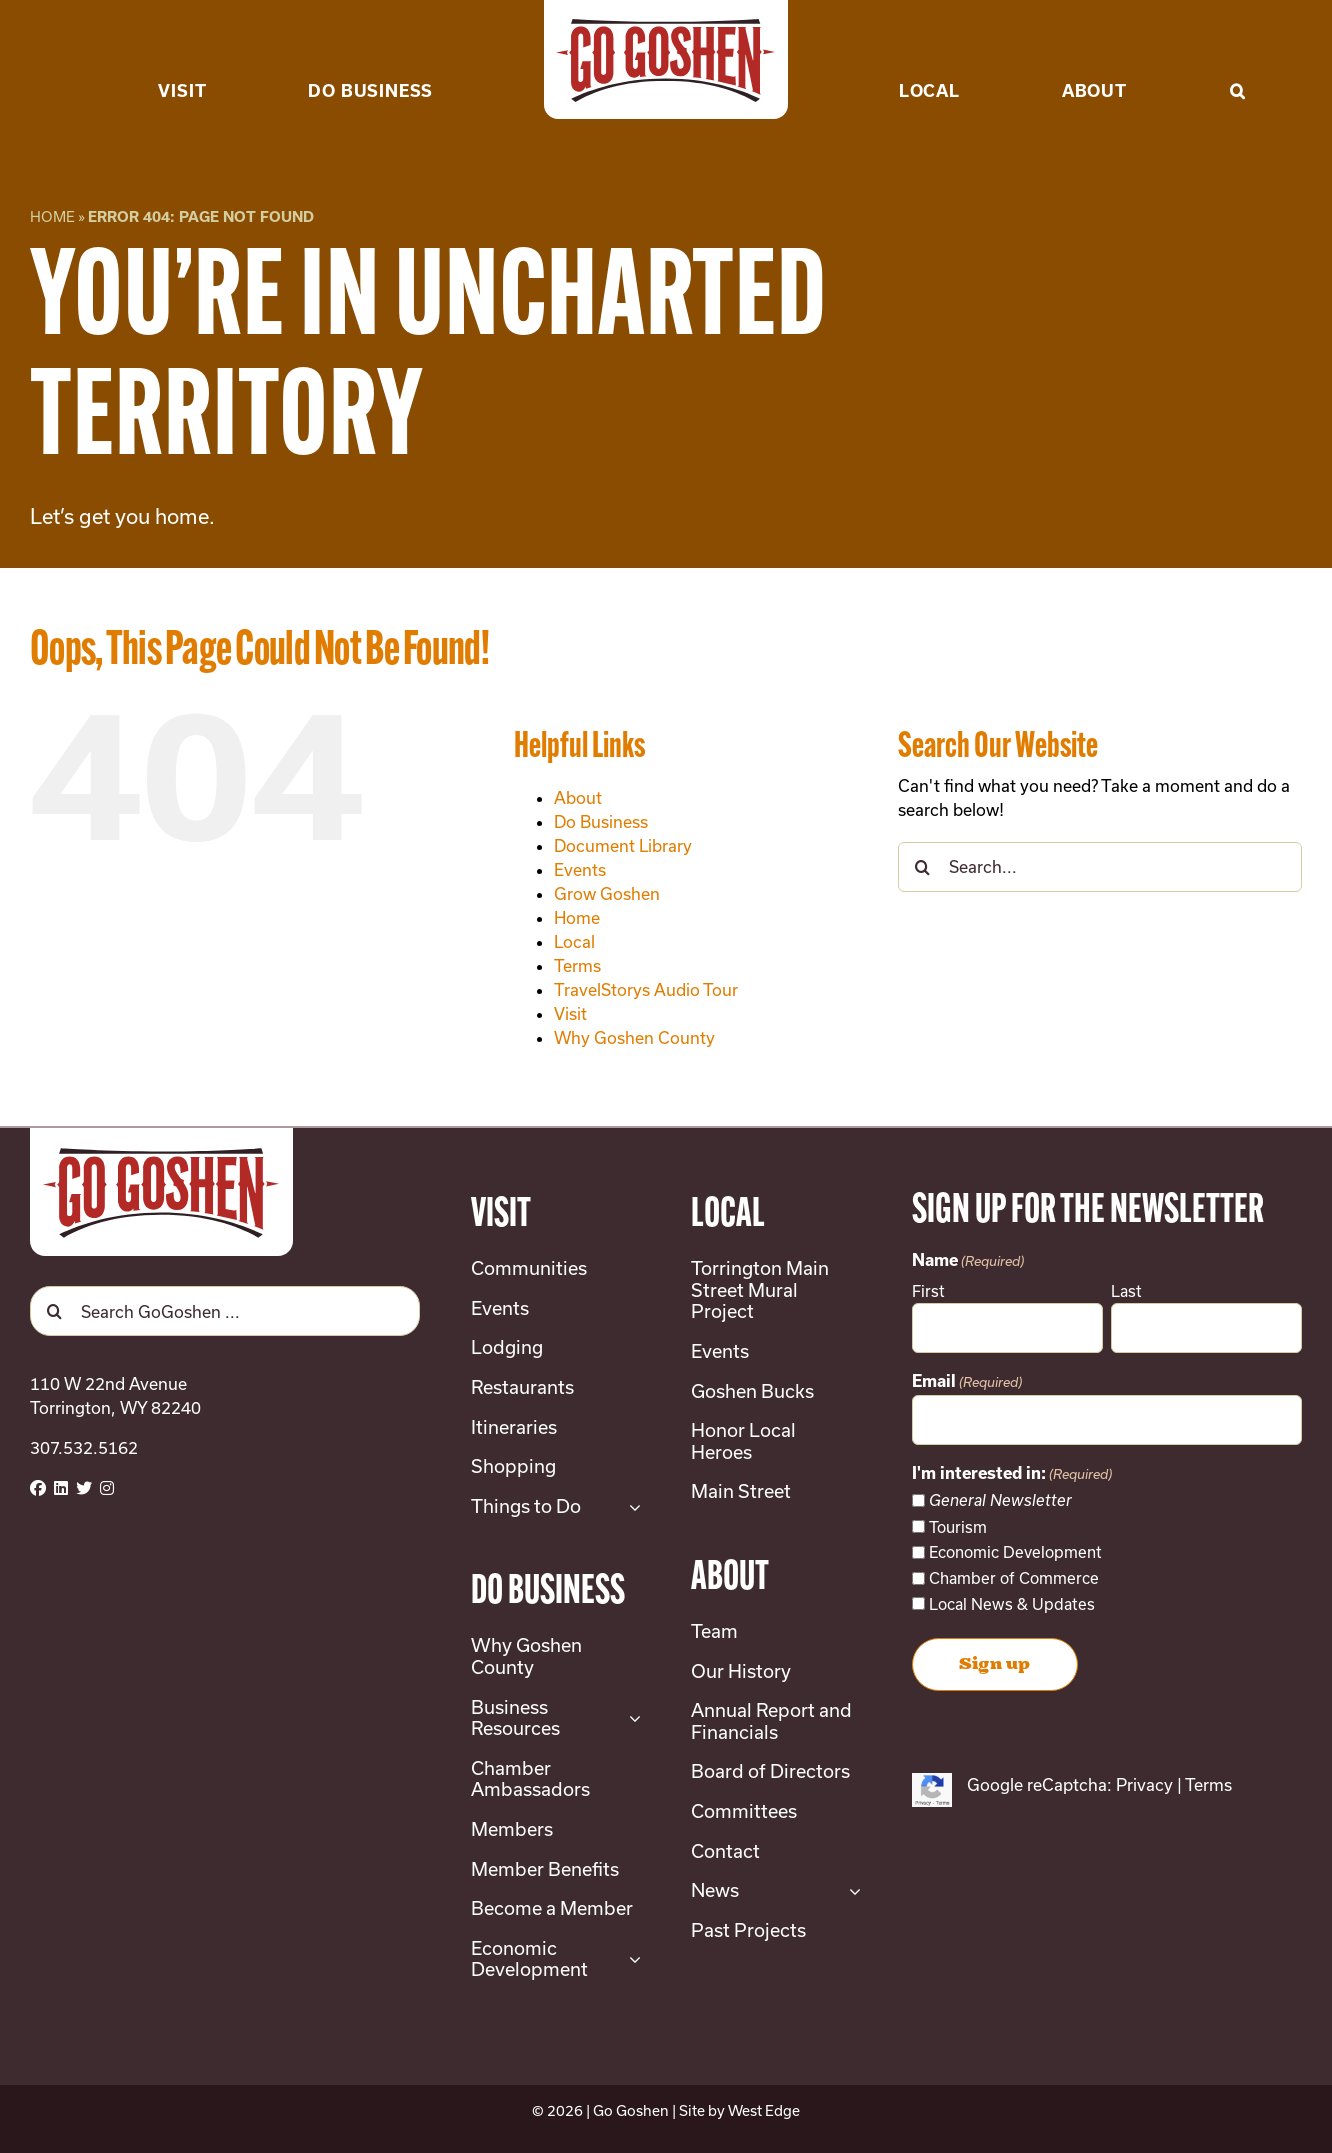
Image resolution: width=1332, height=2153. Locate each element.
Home (52, 216)
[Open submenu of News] (850, 1891)
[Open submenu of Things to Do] (630, 1507)
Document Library (623, 845)
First (928, 1291)
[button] (1238, 60)
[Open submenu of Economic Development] (630, 1959)
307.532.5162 (84, 1447)
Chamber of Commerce (1014, 1578)
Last (1126, 1291)
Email (967, 1383)
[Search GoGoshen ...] (225, 1311)
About (578, 797)
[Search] (923, 867)
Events (580, 869)
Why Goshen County (634, 1037)
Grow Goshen (607, 893)
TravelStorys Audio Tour (646, 989)
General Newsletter (1000, 1500)
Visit (570, 1013)
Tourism (958, 1527)
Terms (577, 965)
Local (574, 941)
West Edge (764, 2110)
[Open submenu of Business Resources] (630, 1718)
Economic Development (1015, 1552)
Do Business (601, 821)
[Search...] (1100, 867)
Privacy (1144, 1784)
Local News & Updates (1012, 1604)
